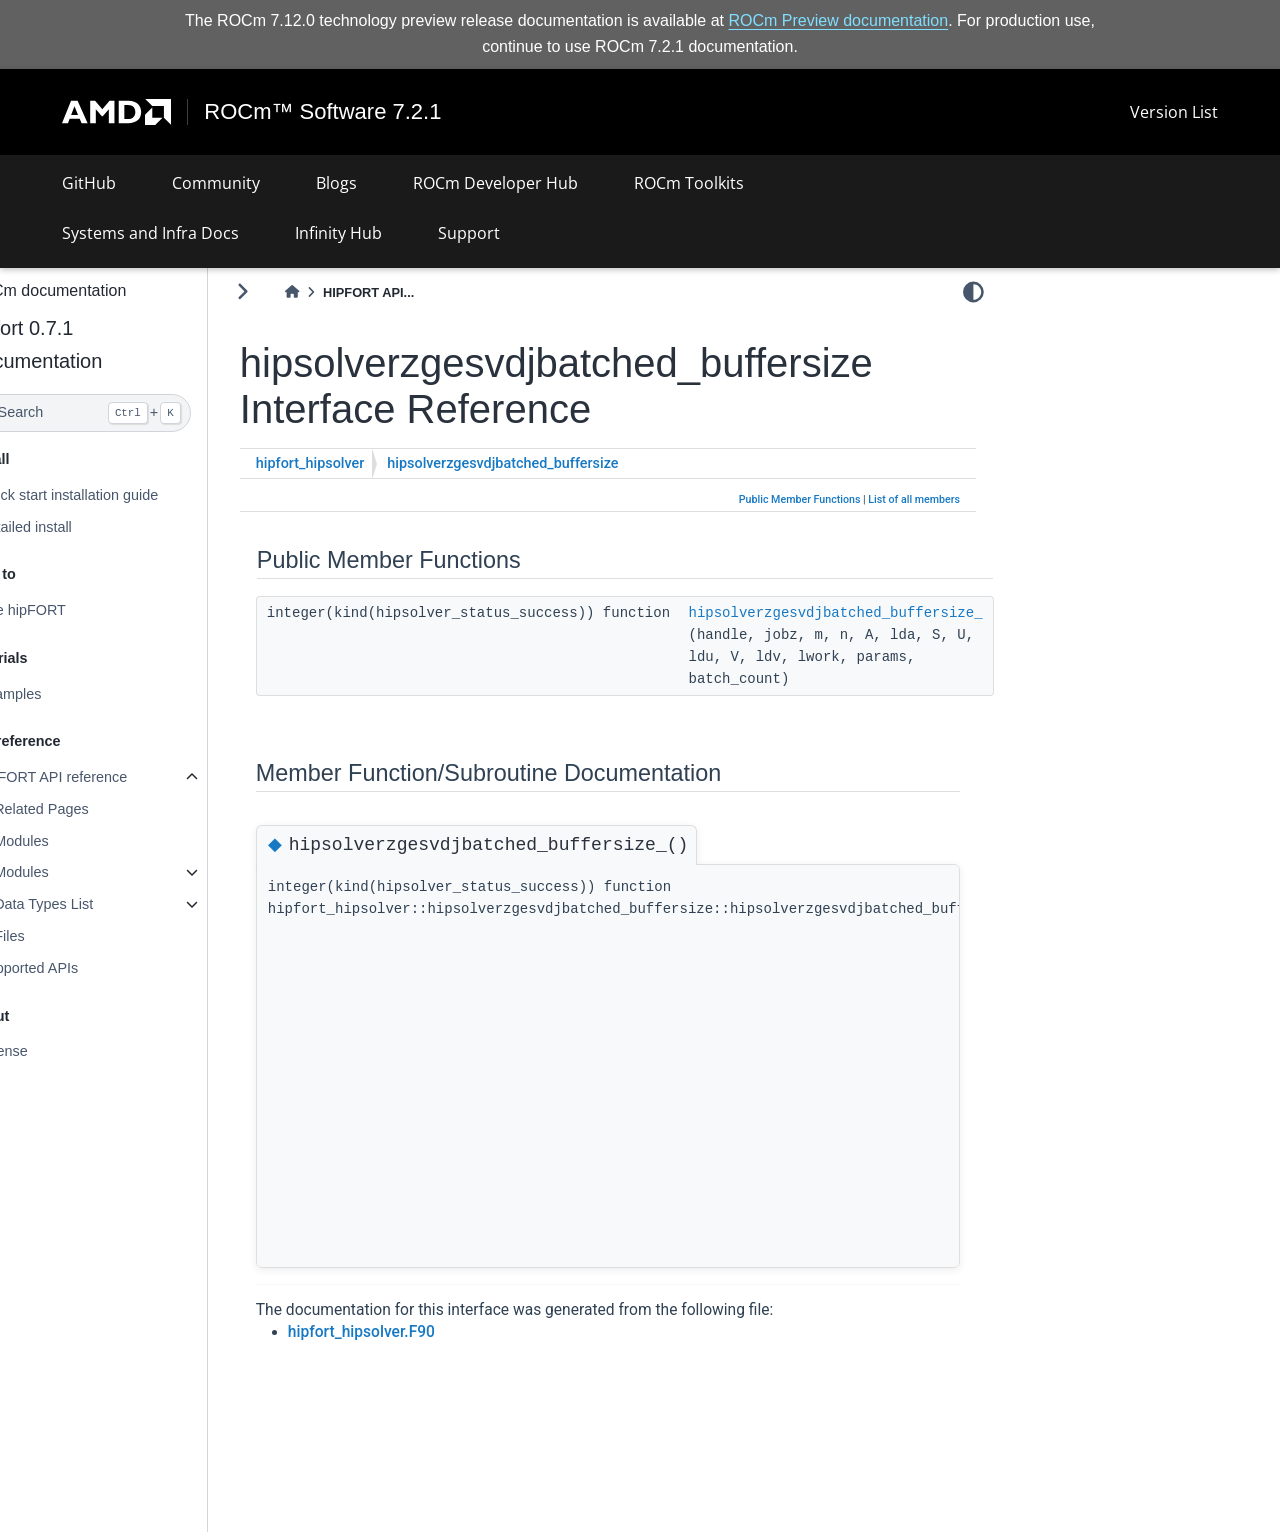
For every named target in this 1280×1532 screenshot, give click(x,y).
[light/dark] (973, 291)
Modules (69, 841)
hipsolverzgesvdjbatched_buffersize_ (884, 612)
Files (57, 936)
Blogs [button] (336, 183)
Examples (57, 694)
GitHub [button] (89, 183)
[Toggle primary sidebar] (290, 291)
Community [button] (216, 183)
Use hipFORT (70, 610)
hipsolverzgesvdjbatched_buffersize (551, 463)
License (51, 1051)
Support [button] (469, 233)
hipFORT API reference (100, 777)
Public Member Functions (800, 499)
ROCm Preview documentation (839, 20)
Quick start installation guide (116, 495)
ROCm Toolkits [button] (689, 183)
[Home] (340, 292)
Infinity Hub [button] (338, 233)
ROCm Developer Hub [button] (495, 183)
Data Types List (91, 904)
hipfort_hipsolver (358, 463)
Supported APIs (76, 968)
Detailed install (73, 526)
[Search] (127, 413)
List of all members (914, 499)
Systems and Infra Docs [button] (150, 233)
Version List (1174, 112)
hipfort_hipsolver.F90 (409, 1332)
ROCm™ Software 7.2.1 (323, 112)
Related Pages (89, 809)
